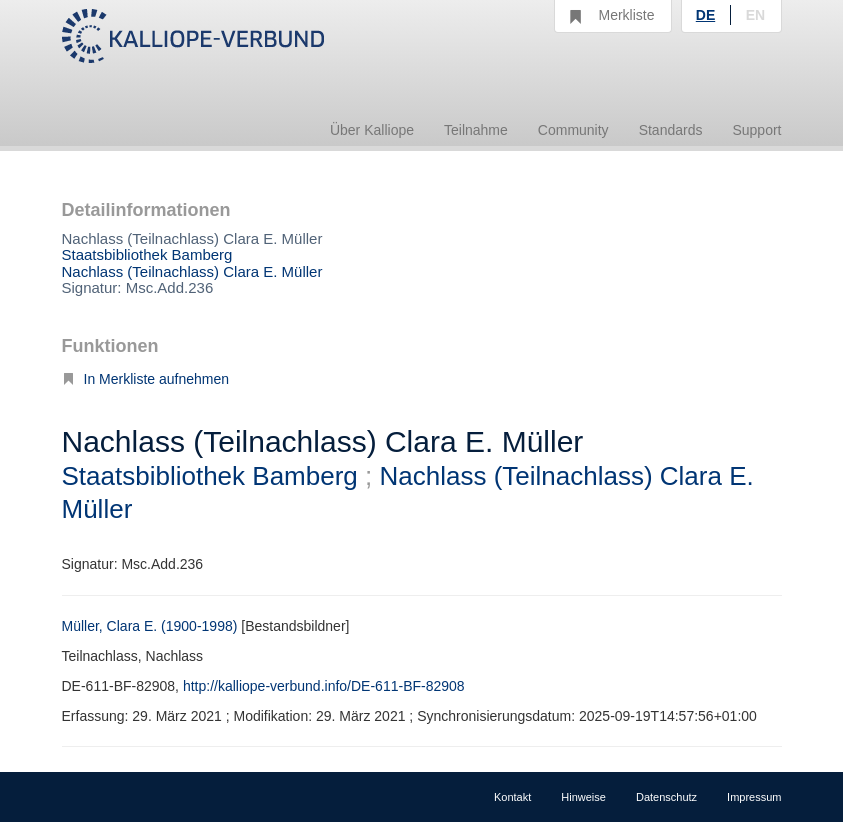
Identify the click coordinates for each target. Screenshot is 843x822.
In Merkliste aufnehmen (146, 379)
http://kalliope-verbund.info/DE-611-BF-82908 (324, 686)
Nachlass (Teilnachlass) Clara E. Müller (192, 271)
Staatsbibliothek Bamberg (147, 254)
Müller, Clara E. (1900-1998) (150, 626)
